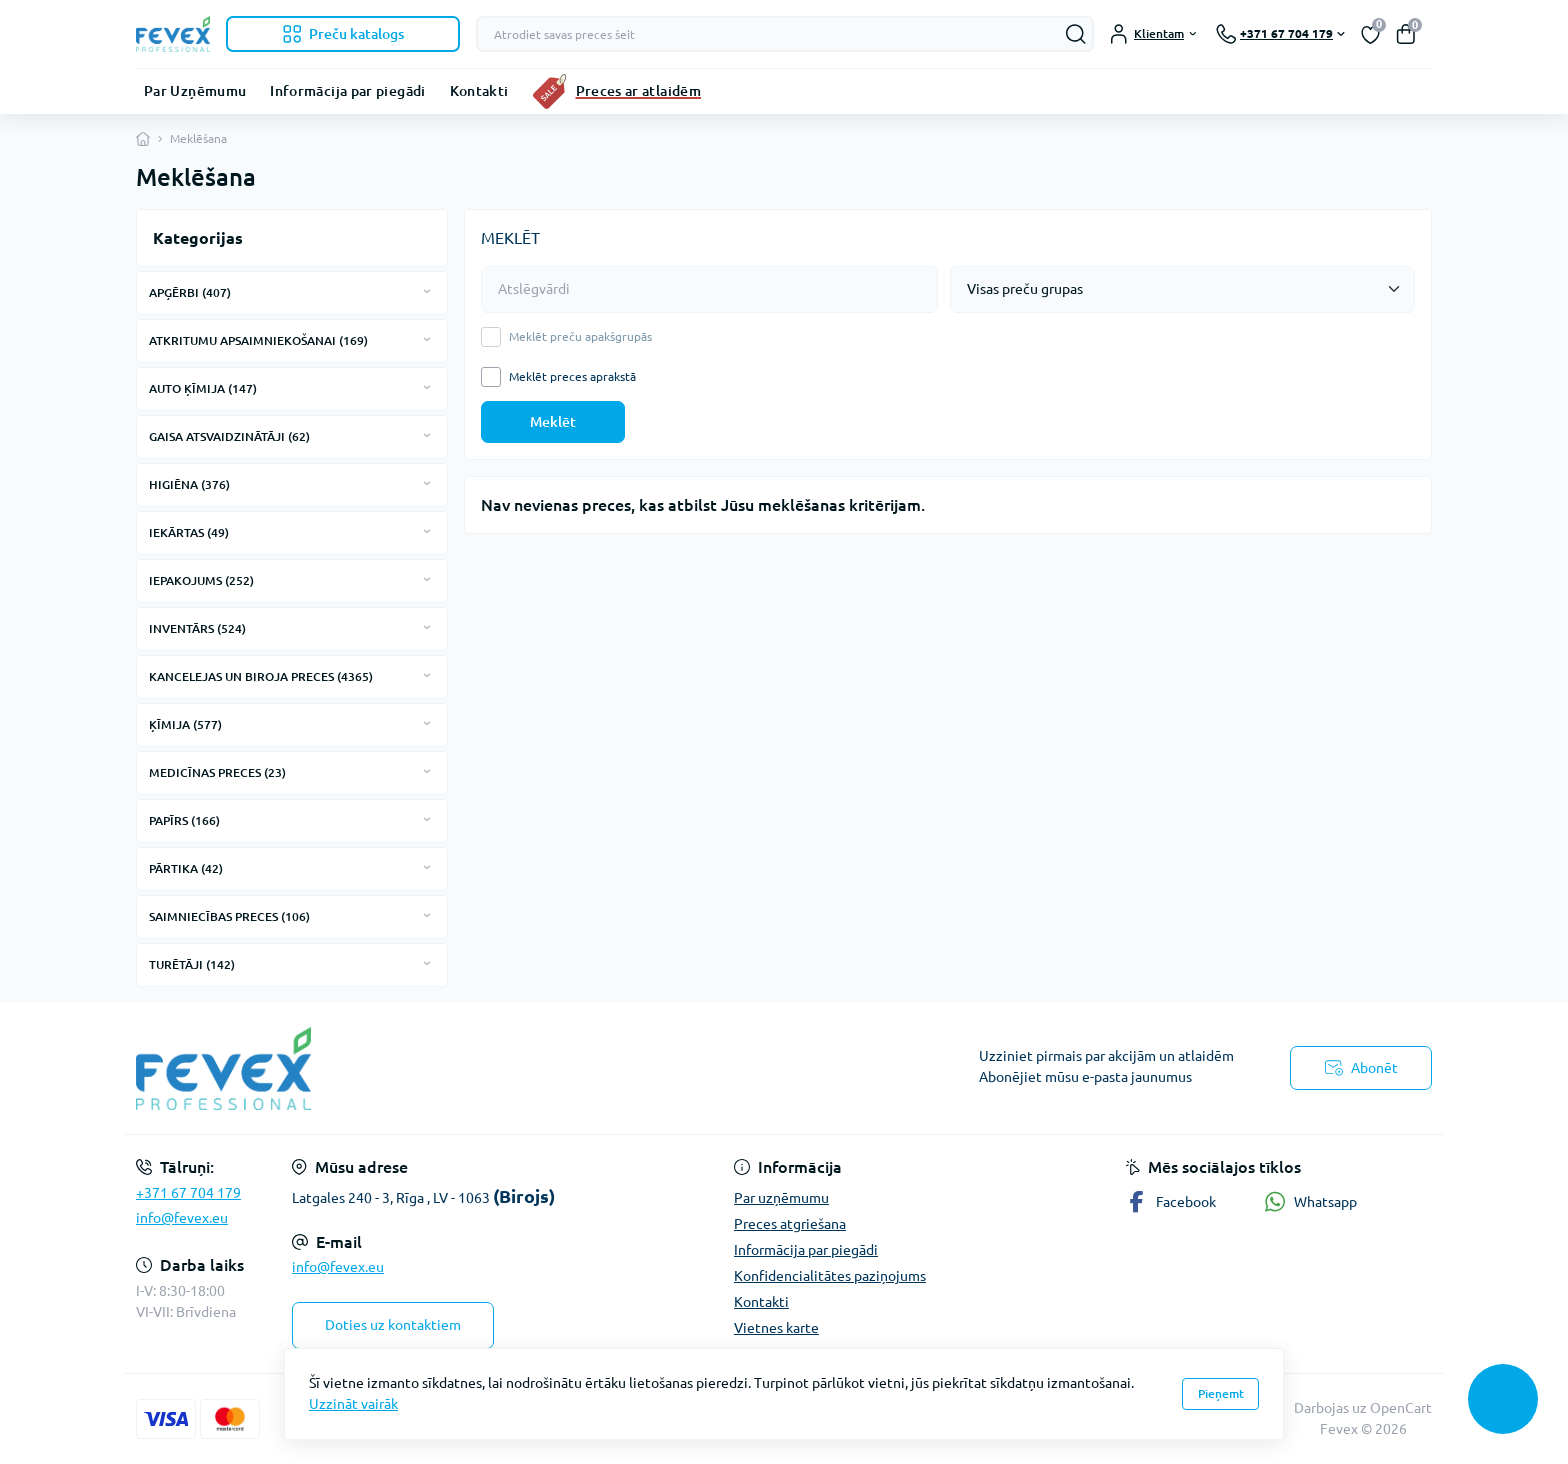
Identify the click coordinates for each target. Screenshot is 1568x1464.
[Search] (1076, 34)
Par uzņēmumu (781, 1198)
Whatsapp (1310, 1201)
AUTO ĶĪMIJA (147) (203, 388)
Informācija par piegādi (347, 91)
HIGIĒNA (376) (189, 484)
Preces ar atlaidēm (638, 91)
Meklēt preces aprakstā (572, 377)
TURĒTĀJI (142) (192, 964)
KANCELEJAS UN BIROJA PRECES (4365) (261, 676)
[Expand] (427, 292)
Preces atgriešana (790, 1224)
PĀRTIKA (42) (186, 868)
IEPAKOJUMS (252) (201, 580)
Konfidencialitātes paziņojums (830, 1276)
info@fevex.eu (182, 1218)
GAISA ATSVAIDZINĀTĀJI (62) (229, 436)
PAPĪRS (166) (184, 820)
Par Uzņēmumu (195, 91)
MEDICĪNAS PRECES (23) (217, 772)
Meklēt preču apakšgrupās (580, 337)
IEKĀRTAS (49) (189, 532)
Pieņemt (1221, 1393)
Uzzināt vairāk (353, 1404)
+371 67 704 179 (188, 1193)
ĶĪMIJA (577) (185, 724)
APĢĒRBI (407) (190, 292)
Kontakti (479, 91)
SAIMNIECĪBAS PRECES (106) (229, 916)
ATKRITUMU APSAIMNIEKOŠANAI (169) (258, 340)
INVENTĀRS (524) (197, 628)
